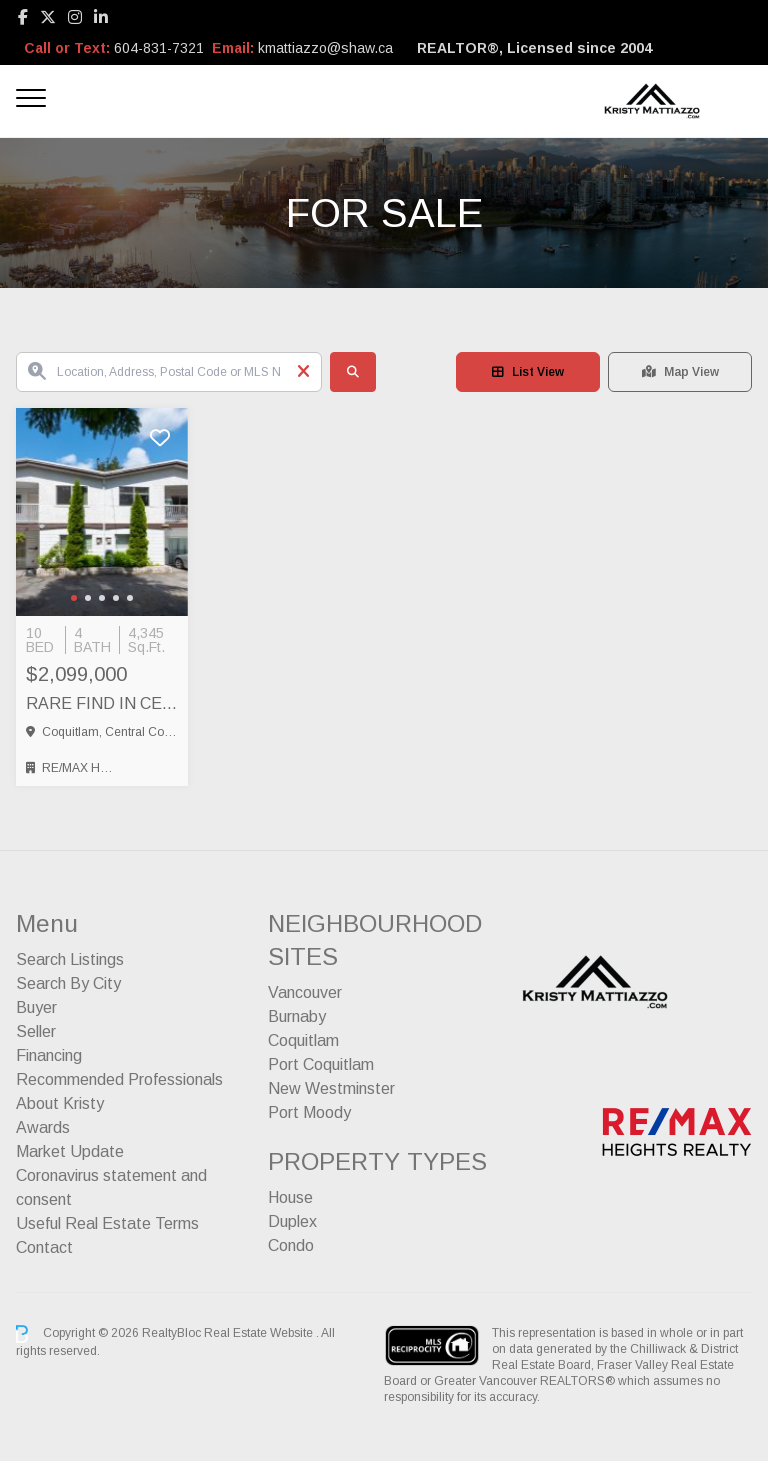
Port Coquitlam (321, 1064)
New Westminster (331, 1088)
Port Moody (309, 1112)
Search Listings (70, 959)
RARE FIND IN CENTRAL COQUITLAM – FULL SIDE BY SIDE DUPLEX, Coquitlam (102, 703)
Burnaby (297, 1016)
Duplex (292, 1221)
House (290, 1197)
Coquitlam (303, 1040)
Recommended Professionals (119, 1079)
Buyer (36, 1007)
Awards (43, 1127)
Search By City (68, 983)
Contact (44, 1247)
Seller (36, 1031)
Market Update (70, 1151)
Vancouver (305, 992)
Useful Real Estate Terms (107, 1223)
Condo (291, 1245)
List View (528, 372)
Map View (680, 372)
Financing (49, 1055)
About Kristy (60, 1103)
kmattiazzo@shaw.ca (325, 48)
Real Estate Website (260, 1333)
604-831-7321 (159, 48)
